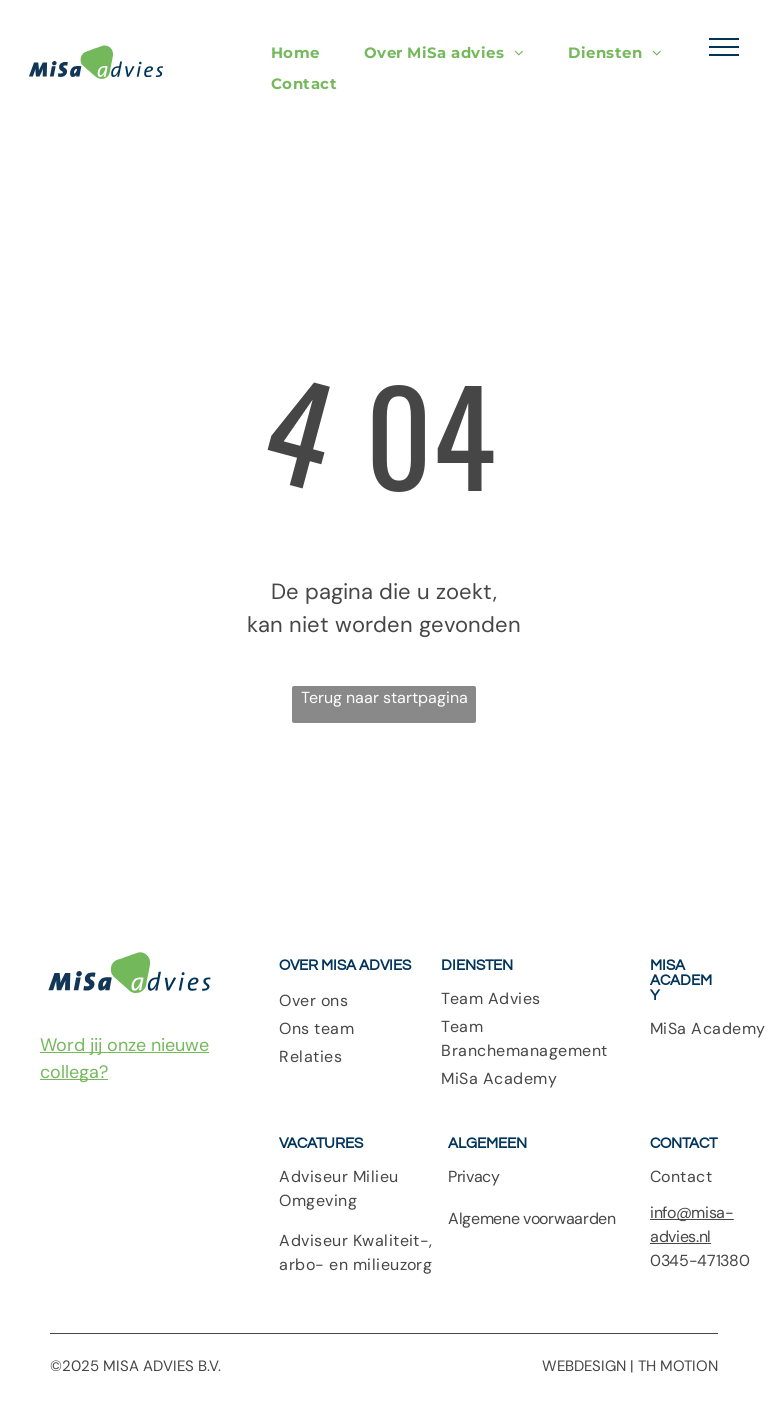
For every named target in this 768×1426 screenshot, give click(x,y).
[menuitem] (295, 52)
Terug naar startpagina (384, 697)
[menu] (724, 47)
